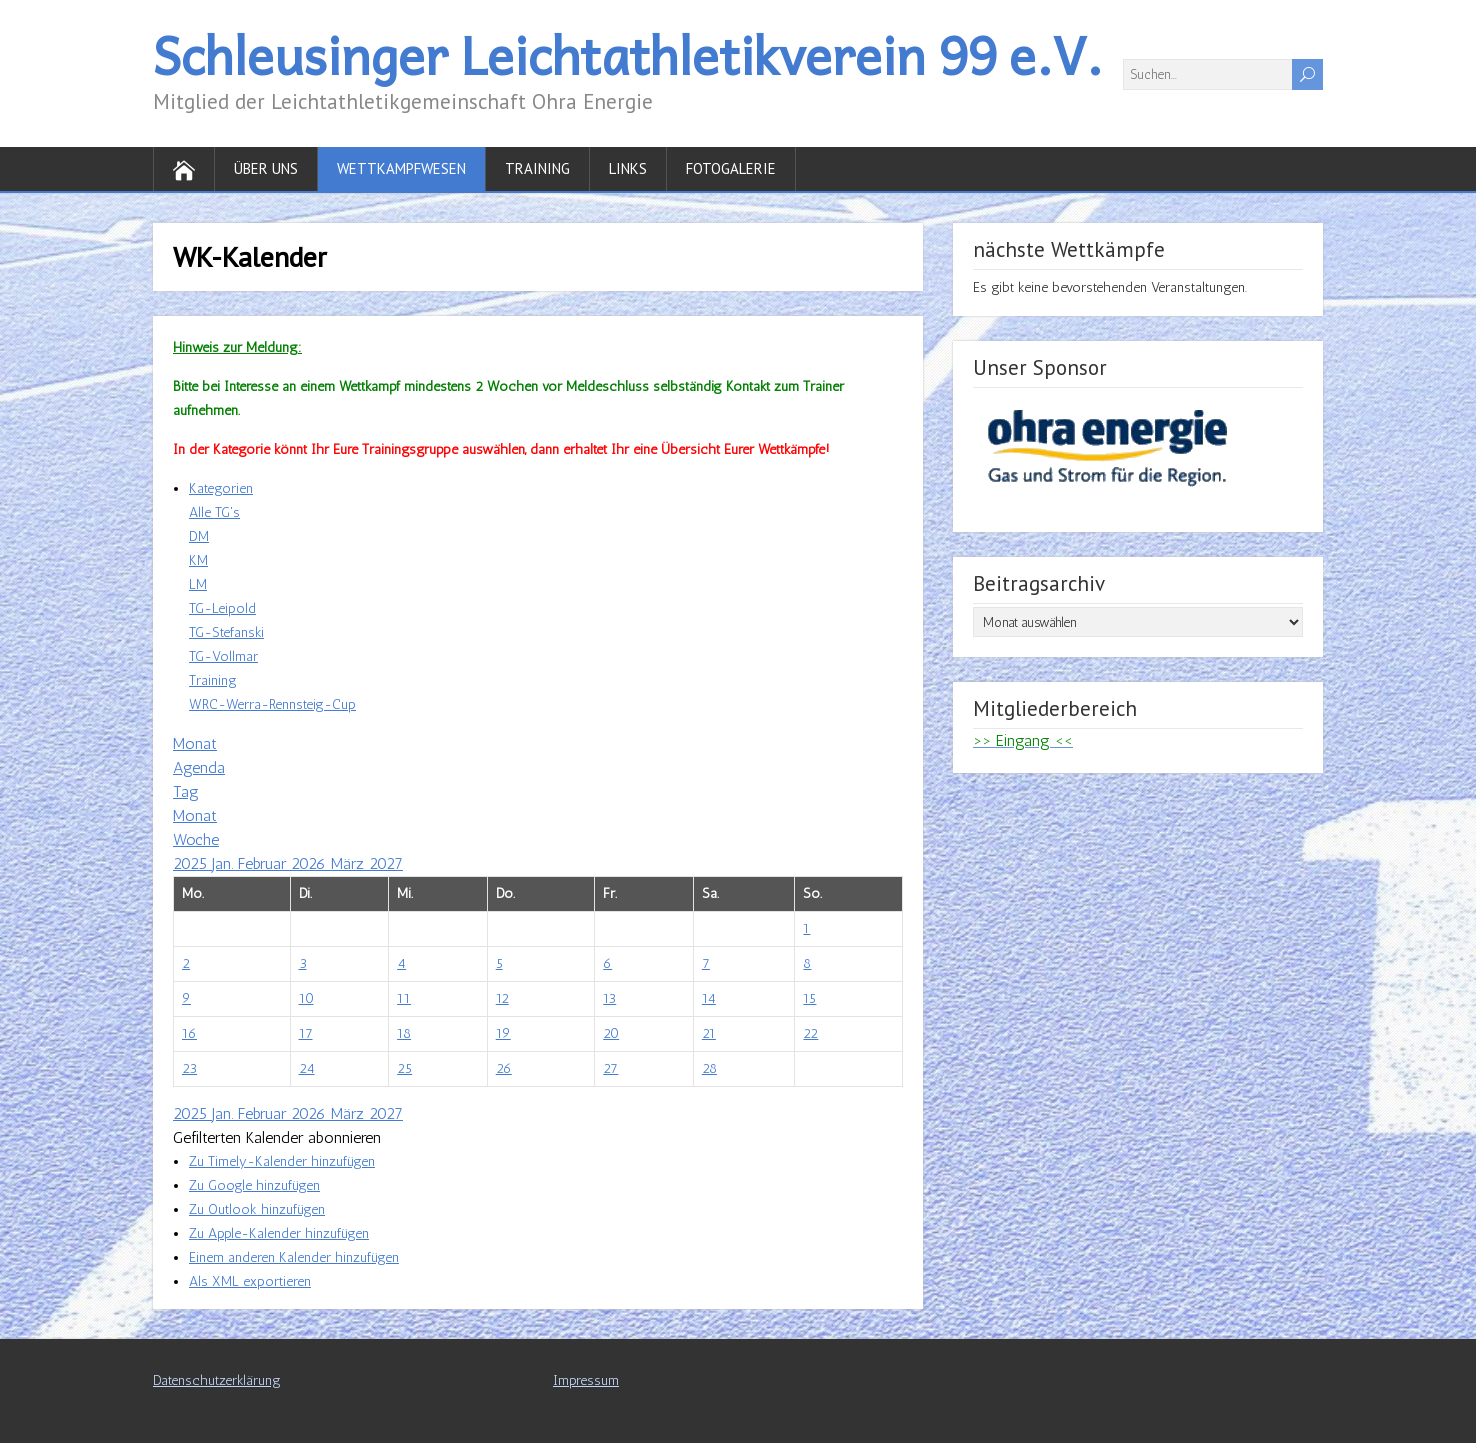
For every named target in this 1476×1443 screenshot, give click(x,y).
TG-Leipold (222, 608)
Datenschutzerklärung (217, 1380)
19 (503, 1033)
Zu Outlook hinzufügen (257, 1209)
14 (709, 998)
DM (199, 536)
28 (709, 1068)
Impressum (586, 1380)
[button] (277, 1137)
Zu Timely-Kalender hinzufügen (282, 1161)
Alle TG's (214, 512)
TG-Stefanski (226, 632)
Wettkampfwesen (401, 168)
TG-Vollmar (223, 656)
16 (189, 1033)
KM (198, 560)
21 (709, 1033)
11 (404, 998)
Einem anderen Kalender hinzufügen (294, 1257)
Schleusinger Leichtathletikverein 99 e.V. (628, 54)
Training (537, 168)
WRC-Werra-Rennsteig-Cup (272, 704)
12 (502, 998)
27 (610, 1068)
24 (307, 1068)
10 (306, 998)
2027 (386, 863)
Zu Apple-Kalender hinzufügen (279, 1233)
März (350, 863)
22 (810, 1033)
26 (504, 1068)
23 (189, 1068)
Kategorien (221, 488)
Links (628, 168)
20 (611, 1033)
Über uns (266, 168)
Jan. (225, 863)
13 (609, 998)
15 (809, 998)
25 (404, 1068)
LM (198, 584)
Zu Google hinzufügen (254, 1185)
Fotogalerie (731, 168)
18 (404, 1033)
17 (306, 1033)
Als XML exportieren (250, 1281)
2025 (192, 863)
